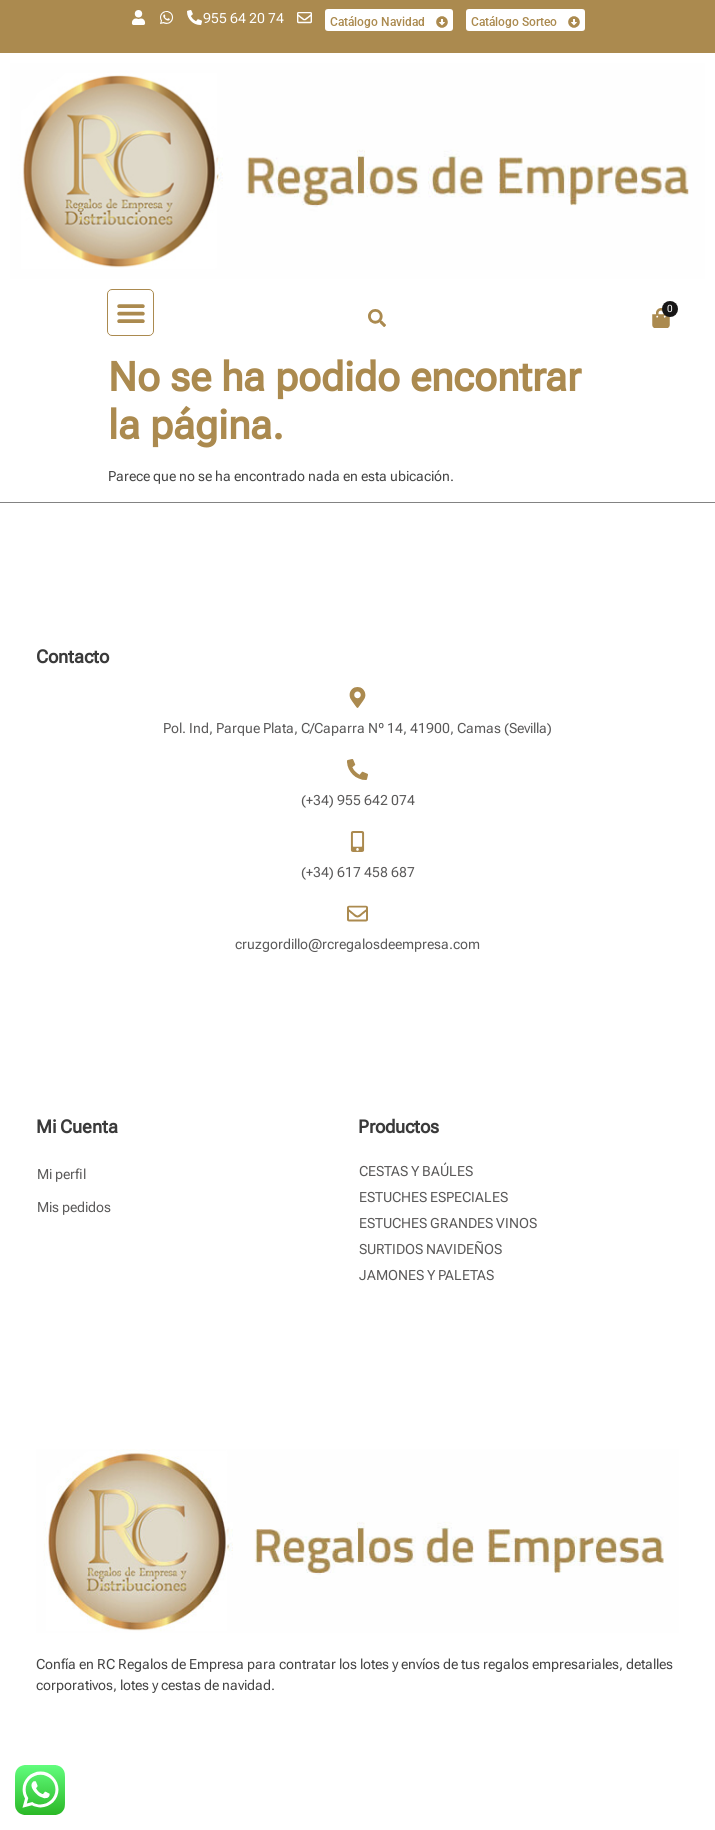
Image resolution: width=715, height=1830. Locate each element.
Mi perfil (61, 1174)
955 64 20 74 (243, 18)
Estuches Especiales (433, 1197)
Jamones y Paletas (426, 1275)
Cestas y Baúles (416, 1171)
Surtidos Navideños (430, 1249)
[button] (130, 312)
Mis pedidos (74, 1207)
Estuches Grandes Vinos (448, 1223)
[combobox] (452, 318)
